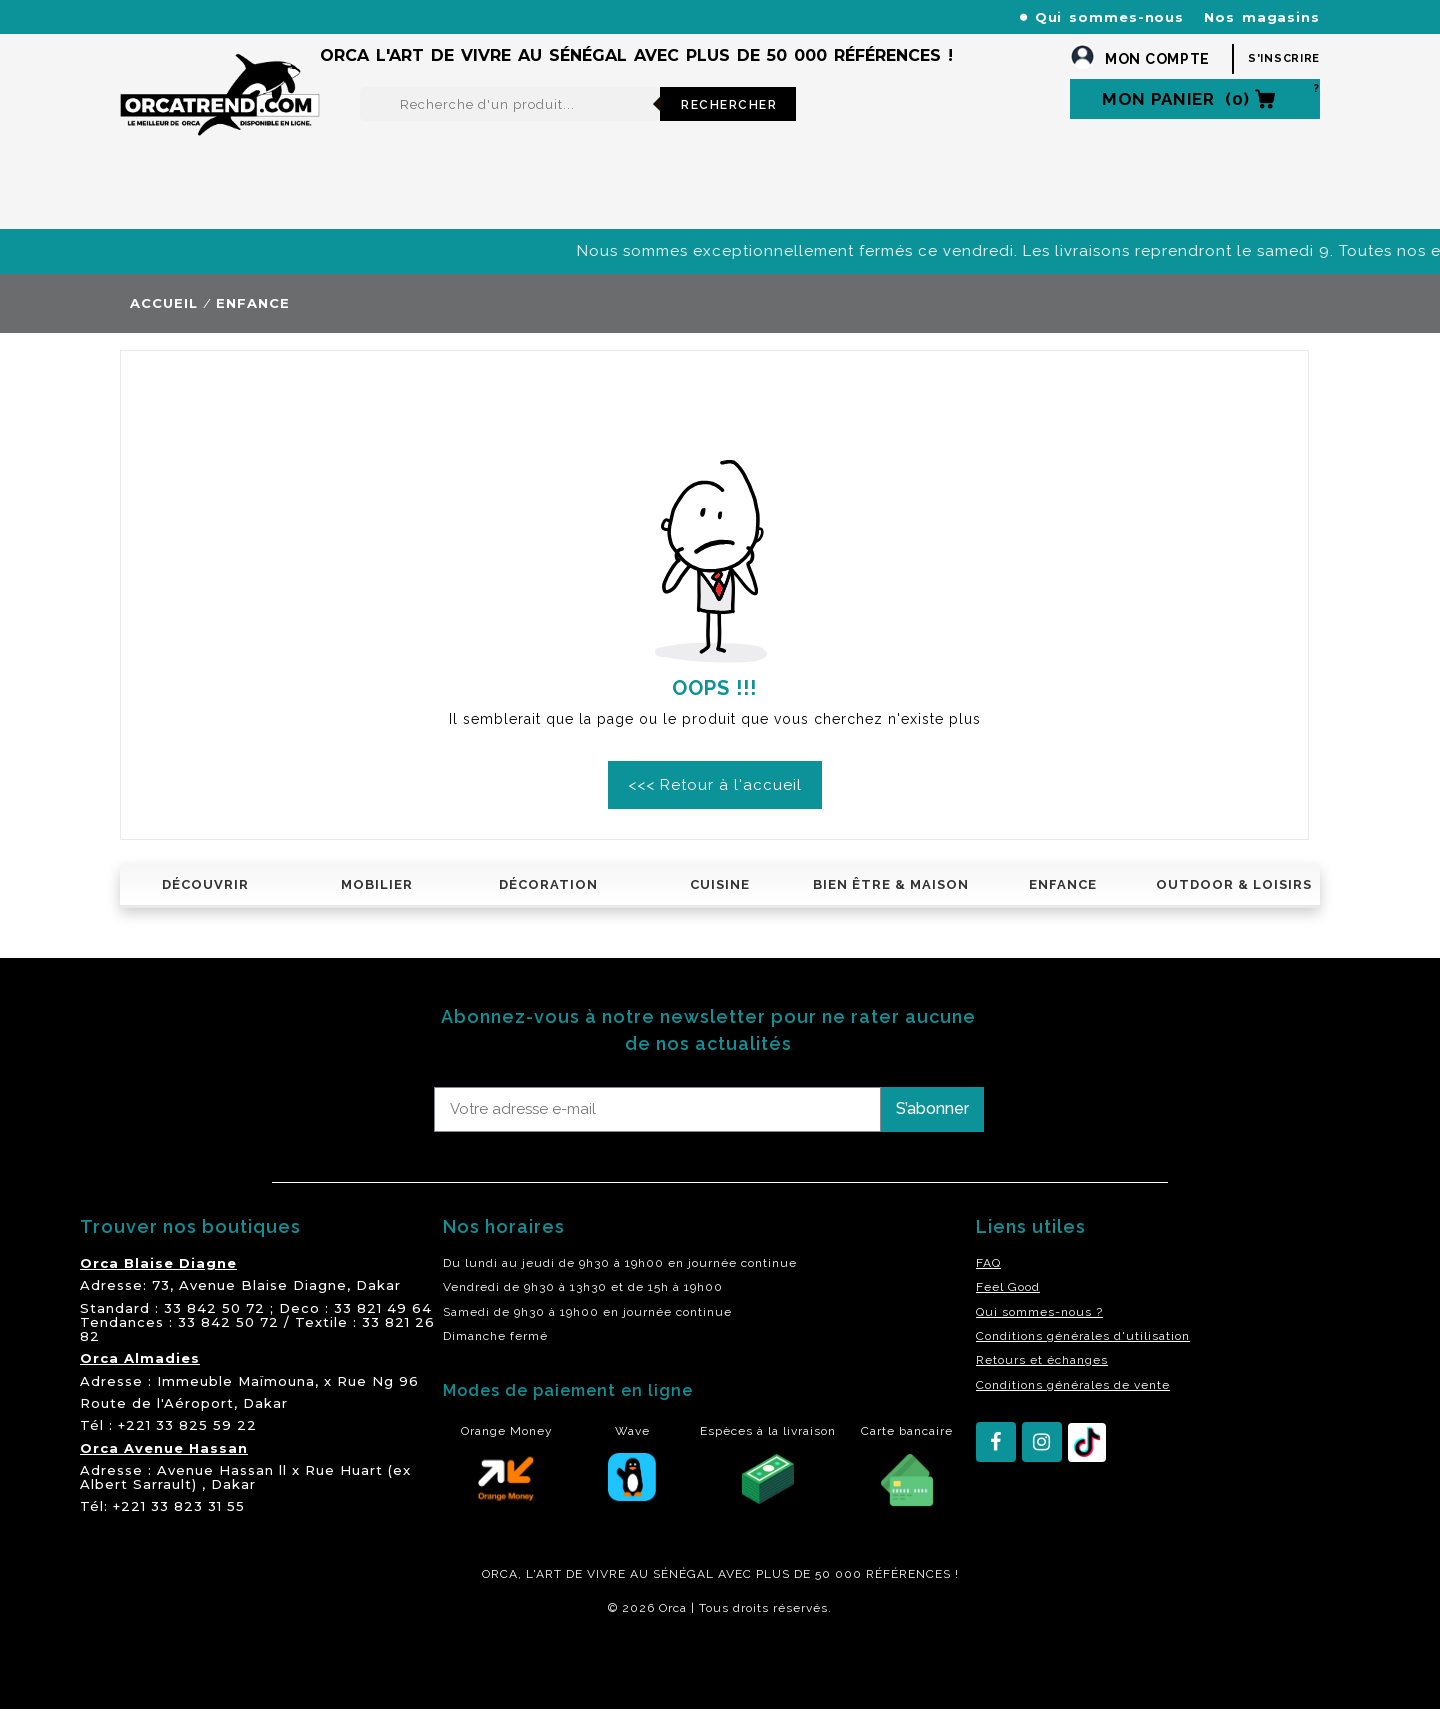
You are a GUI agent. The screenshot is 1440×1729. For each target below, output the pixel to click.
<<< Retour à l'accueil (715, 805)
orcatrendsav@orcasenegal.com (231, 40)
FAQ (988, 1283)
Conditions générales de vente (1073, 1405)
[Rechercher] (510, 124)
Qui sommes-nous (1110, 17)
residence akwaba (218, 1682)
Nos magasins (1262, 17)
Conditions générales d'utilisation (1083, 1356)
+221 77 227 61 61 (549, 16)
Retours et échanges (1042, 1380)
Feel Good (1008, 1307)
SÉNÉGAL (683, 1594)
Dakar (378, 1305)
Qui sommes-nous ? (1039, 1332)
